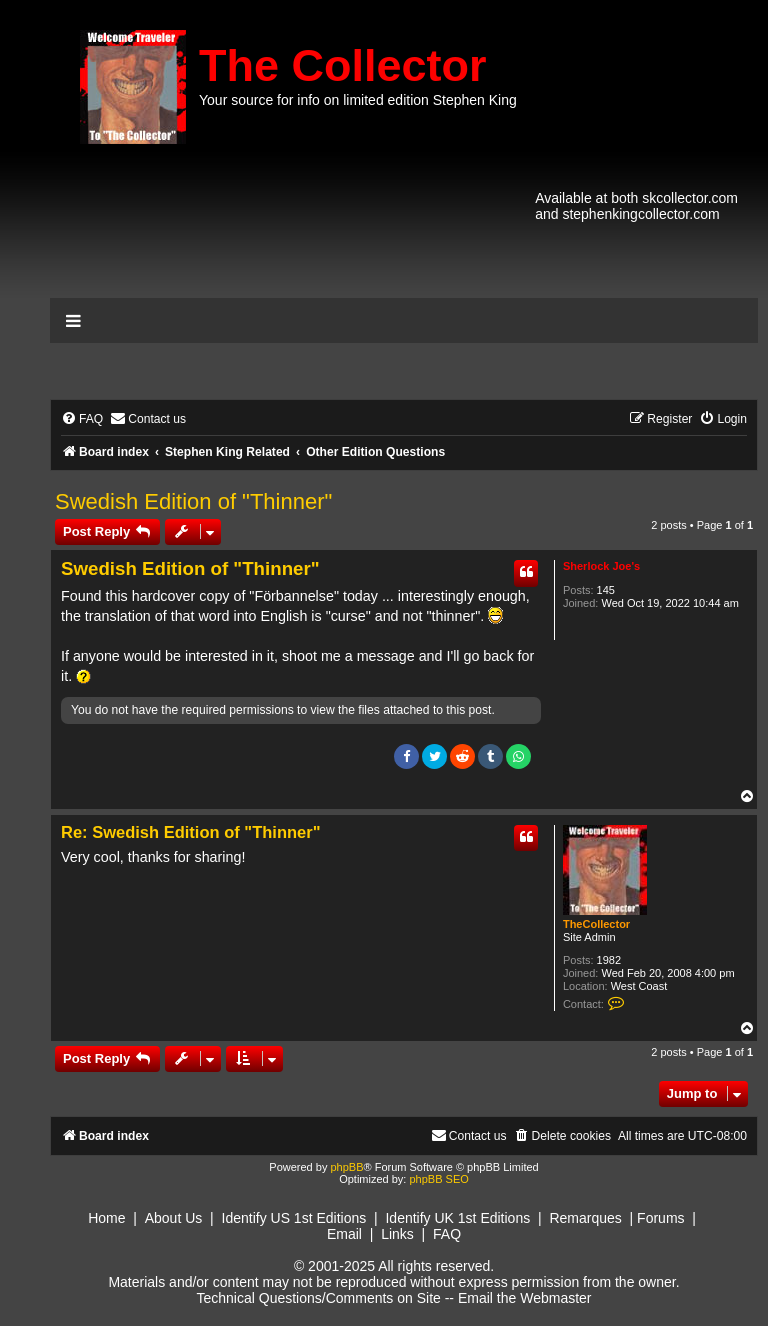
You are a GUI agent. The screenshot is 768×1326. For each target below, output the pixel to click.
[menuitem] (82, 419)
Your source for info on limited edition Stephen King (358, 100)
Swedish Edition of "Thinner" (193, 501)
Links (397, 1234)
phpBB (346, 1167)
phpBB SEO (438, 1179)
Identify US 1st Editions (294, 1218)
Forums (660, 1218)
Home (106, 1218)
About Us (174, 1218)
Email (344, 1234)
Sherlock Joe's (601, 566)
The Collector (343, 65)
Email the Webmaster (525, 1298)
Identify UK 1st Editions (457, 1218)
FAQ (447, 1234)
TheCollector (596, 924)
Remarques (585, 1218)
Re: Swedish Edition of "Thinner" (190, 832)
